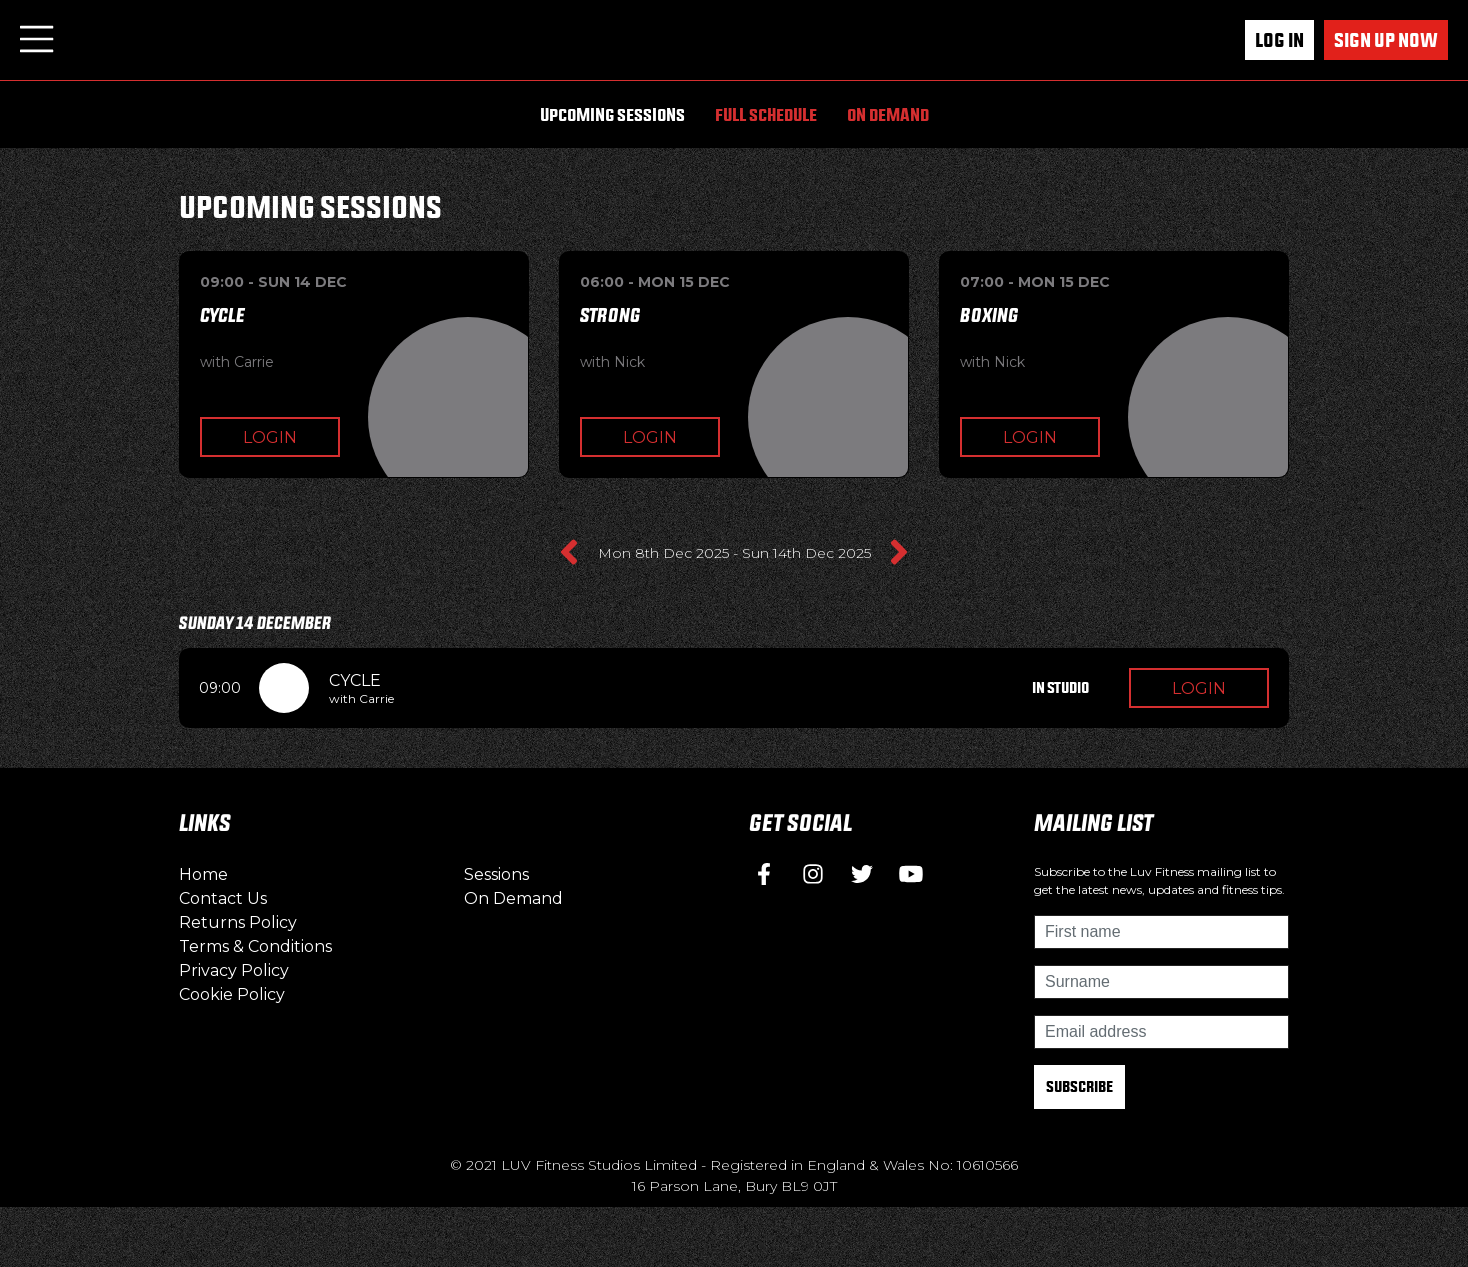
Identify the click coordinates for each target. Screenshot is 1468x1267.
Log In (1279, 40)
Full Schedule (766, 114)
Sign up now (1386, 40)
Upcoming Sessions (612, 114)
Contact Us (223, 898)
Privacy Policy (234, 970)
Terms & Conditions (255, 946)
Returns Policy (238, 922)
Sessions (496, 874)
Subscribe (1079, 1086)
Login (270, 437)
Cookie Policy (232, 994)
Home (203, 874)
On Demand (888, 114)
